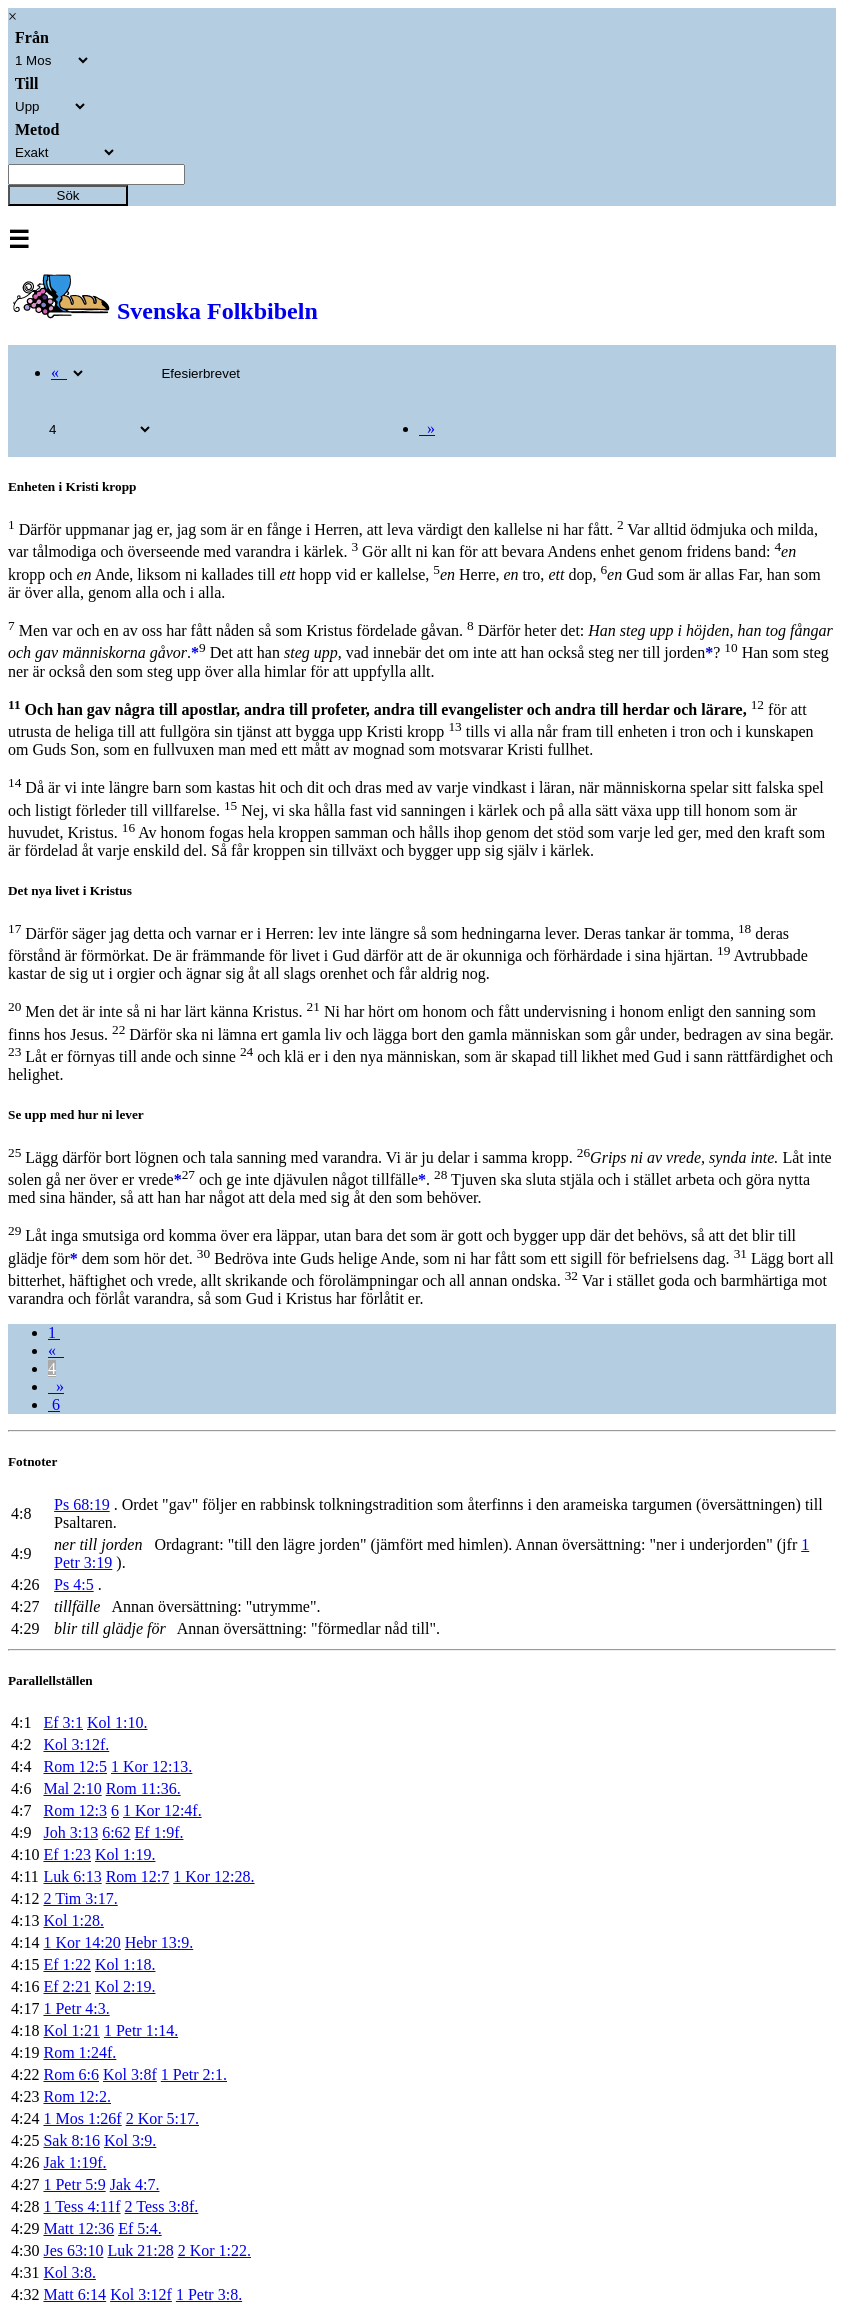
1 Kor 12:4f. (162, 1810)
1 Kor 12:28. (213, 1876)
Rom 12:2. (77, 2096)
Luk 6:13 (72, 1876)
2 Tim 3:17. (80, 1898)
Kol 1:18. (125, 1964)
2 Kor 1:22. (214, 2250)
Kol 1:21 (71, 2030)
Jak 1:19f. (74, 2162)
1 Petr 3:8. (209, 2294)
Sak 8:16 (71, 2140)
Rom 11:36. (143, 1788)
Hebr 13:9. (159, 1942)
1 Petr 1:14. (141, 2030)
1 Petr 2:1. (194, 2074)
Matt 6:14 (74, 2294)
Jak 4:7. (135, 2184)
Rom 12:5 (75, 1766)
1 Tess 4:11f (81, 2206)
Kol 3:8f (130, 2074)
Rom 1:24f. (79, 2052)
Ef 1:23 (67, 1854)
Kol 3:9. (130, 2140)
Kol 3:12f (141, 2294)
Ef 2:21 (67, 1986)
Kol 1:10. (117, 1722)
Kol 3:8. (69, 2272)
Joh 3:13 (70, 1832)
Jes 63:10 (73, 2250)
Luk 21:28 (140, 2250)
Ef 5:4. (140, 2228)
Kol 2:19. (125, 1986)
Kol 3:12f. (76, 1744)
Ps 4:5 (74, 1584)
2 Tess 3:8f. (162, 2206)
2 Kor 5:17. (162, 2118)
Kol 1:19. (125, 1854)
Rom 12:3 (75, 1810)
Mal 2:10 (72, 1788)
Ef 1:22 (67, 1964)
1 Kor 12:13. (151, 1766)
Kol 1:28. (73, 1920)
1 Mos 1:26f (82, 2118)
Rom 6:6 (71, 2074)
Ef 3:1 (63, 1722)
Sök (68, 195)
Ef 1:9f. (159, 1832)
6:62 (116, 1832)
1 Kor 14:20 (81, 1942)
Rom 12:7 (138, 1876)
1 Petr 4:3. (76, 2008)
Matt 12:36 (78, 2228)
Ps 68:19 (82, 1504)
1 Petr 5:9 (74, 2184)
